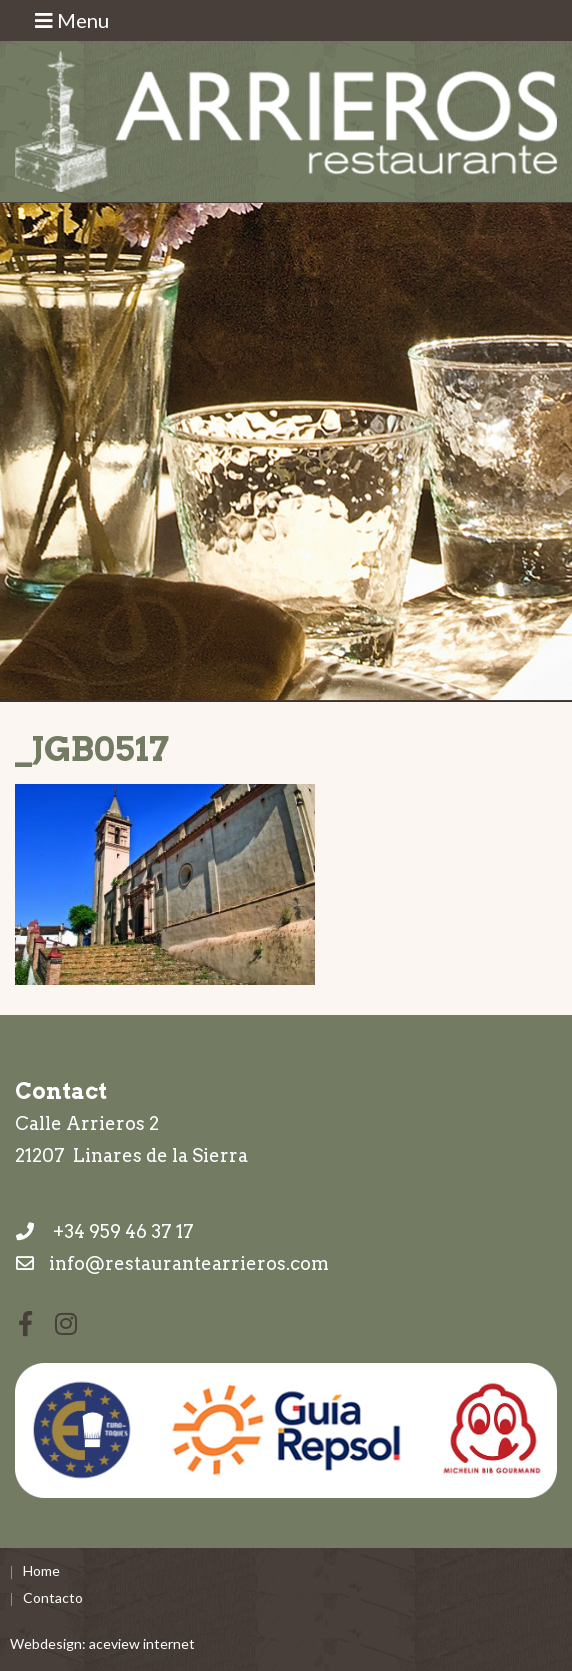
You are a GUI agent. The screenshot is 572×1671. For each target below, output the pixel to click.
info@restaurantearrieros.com (189, 1263)
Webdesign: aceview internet (102, 1643)
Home (41, 1570)
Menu (72, 20)
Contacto (53, 1597)
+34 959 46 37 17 (104, 1231)
